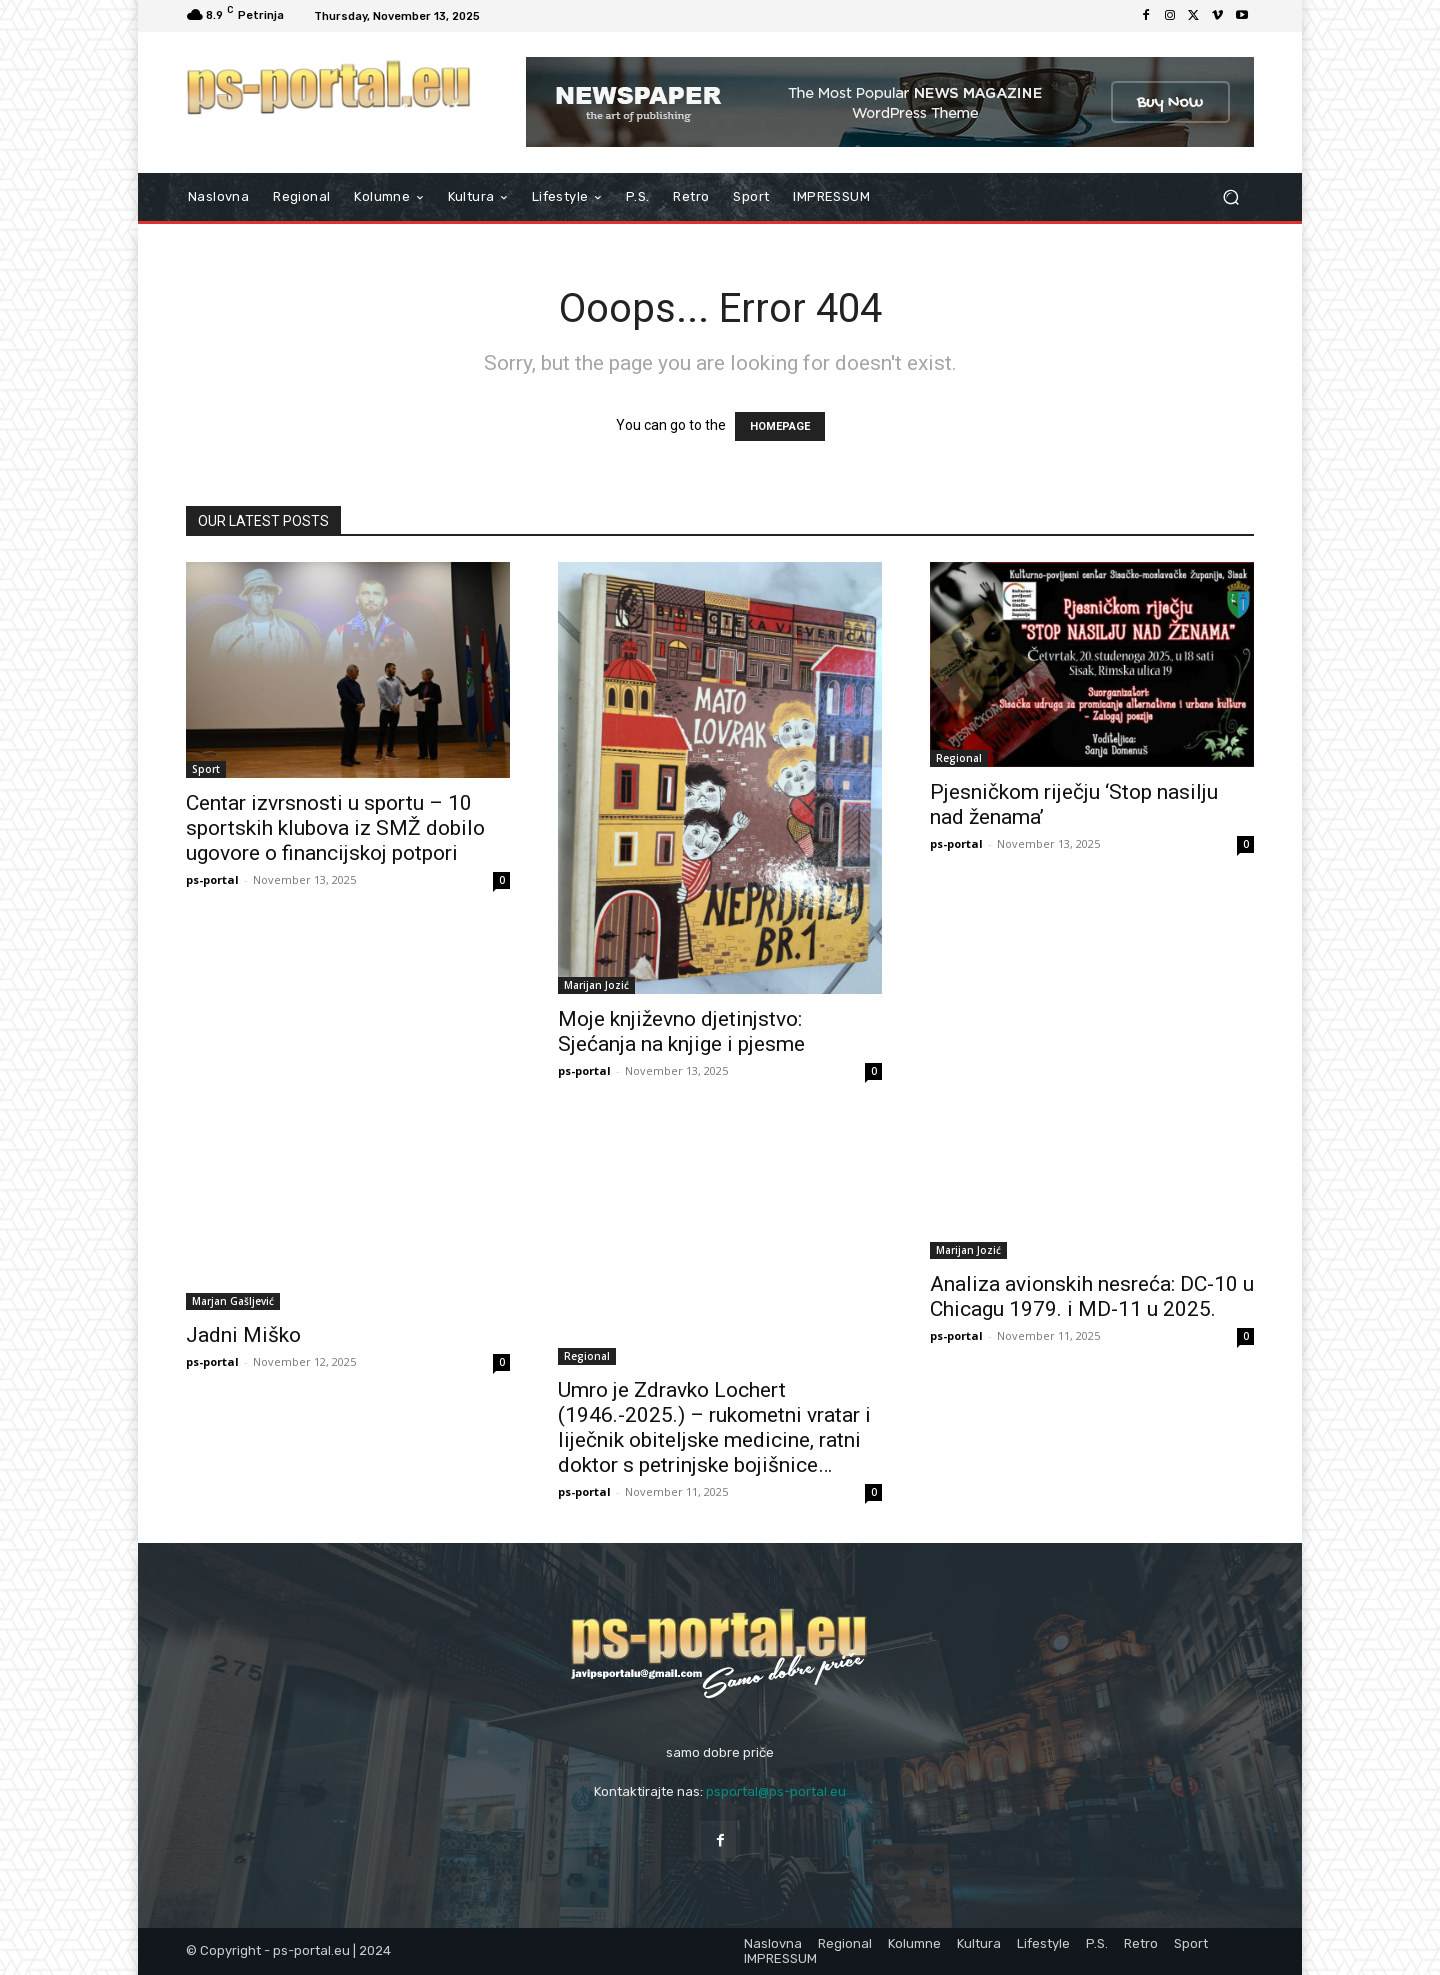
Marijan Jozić (596, 985)
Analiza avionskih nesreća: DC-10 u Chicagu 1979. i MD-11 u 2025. (1092, 1296)
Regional (959, 758)
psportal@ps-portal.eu (776, 1791)
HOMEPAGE (780, 426)
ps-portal (212, 879)
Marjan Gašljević (233, 1301)
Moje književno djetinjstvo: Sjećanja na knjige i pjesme (681, 1031)
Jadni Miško (243, 1335)
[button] (1230, 197)
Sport (206, 769)
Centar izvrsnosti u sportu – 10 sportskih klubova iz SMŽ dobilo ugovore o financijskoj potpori (335, 828)
